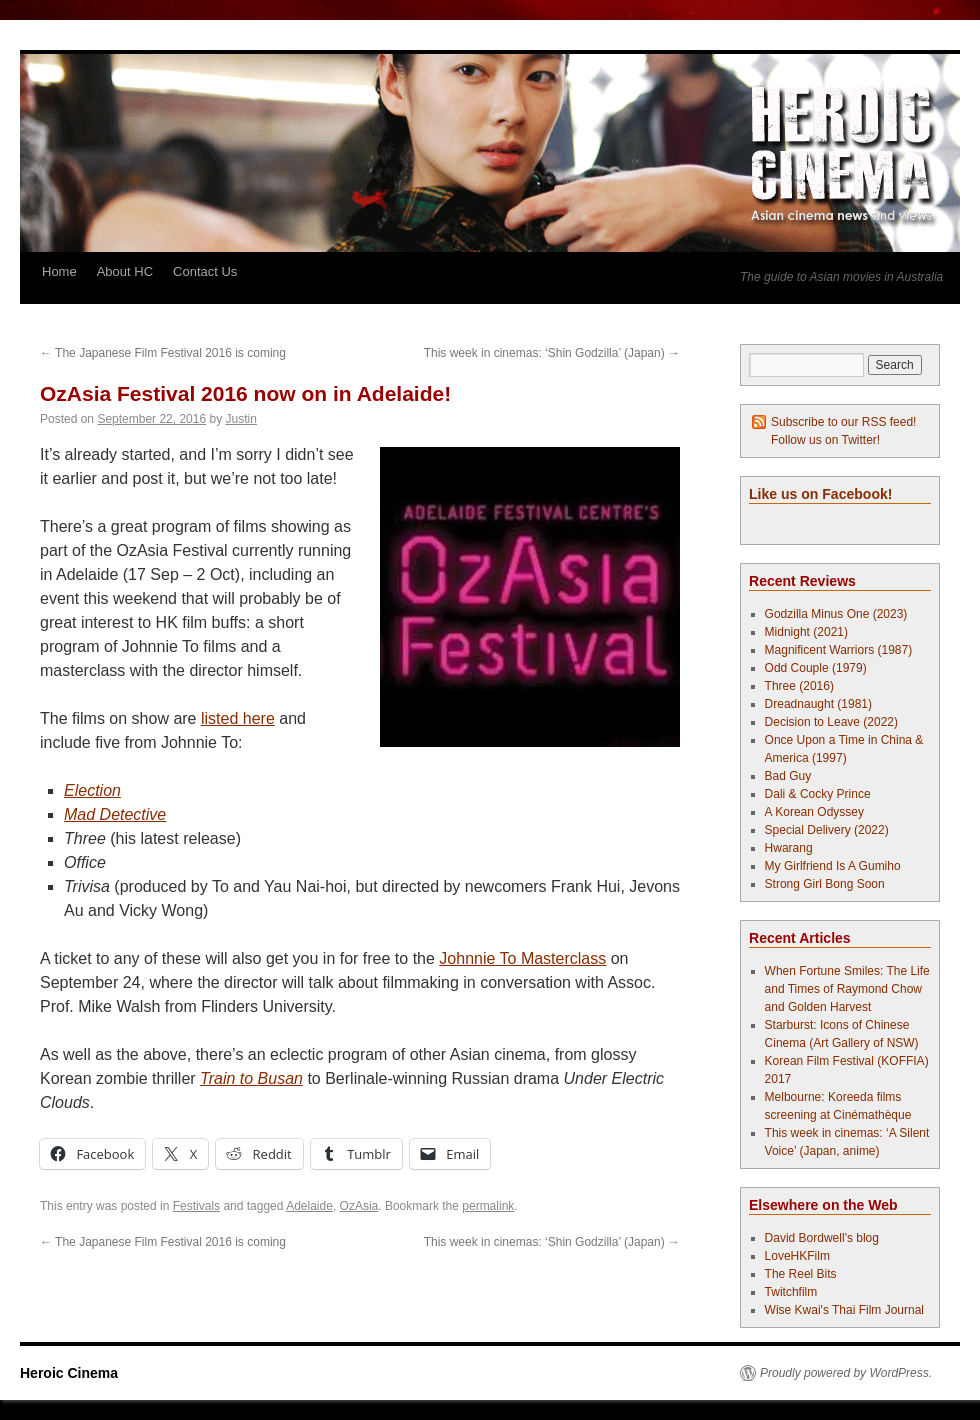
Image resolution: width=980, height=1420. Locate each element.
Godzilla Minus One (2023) (836, 614)
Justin (241, 419)
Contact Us (205, 271)
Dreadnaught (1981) (818, 704)
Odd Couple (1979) (816, 668)
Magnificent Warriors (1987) (839, 650)
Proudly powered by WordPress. (846, 1373)
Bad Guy (788, 776)
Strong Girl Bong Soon (825, 884)
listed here (238, 718)
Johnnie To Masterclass (522, 958)
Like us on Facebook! (820, 494)
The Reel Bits (801, 1274)
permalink (488, 1206)
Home (59, 271)
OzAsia (359, 1206)
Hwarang (789, 848)
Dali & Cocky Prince (818, 794)
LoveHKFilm (797, 1256)
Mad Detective (115, 814)
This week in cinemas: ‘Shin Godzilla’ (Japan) (552, 353)
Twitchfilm (791, 1292)
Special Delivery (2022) (827, 830)
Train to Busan (251, 1078)
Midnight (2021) (806, 632)
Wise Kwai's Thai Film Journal (844, 1310)
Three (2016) (799, 686)
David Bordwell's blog (822, 1238)
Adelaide (309, 1206)
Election (92, 790)
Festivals (196, 1206)
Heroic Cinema (69, 1373)
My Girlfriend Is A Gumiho (833, 866)
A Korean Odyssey (814, 812)
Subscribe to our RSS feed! (843, 422)
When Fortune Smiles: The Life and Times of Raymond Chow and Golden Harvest (847, 989)
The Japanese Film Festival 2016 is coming (163, 353)
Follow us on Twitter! (825, 440)
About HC (125, 271)
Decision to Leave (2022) (831, 722)
